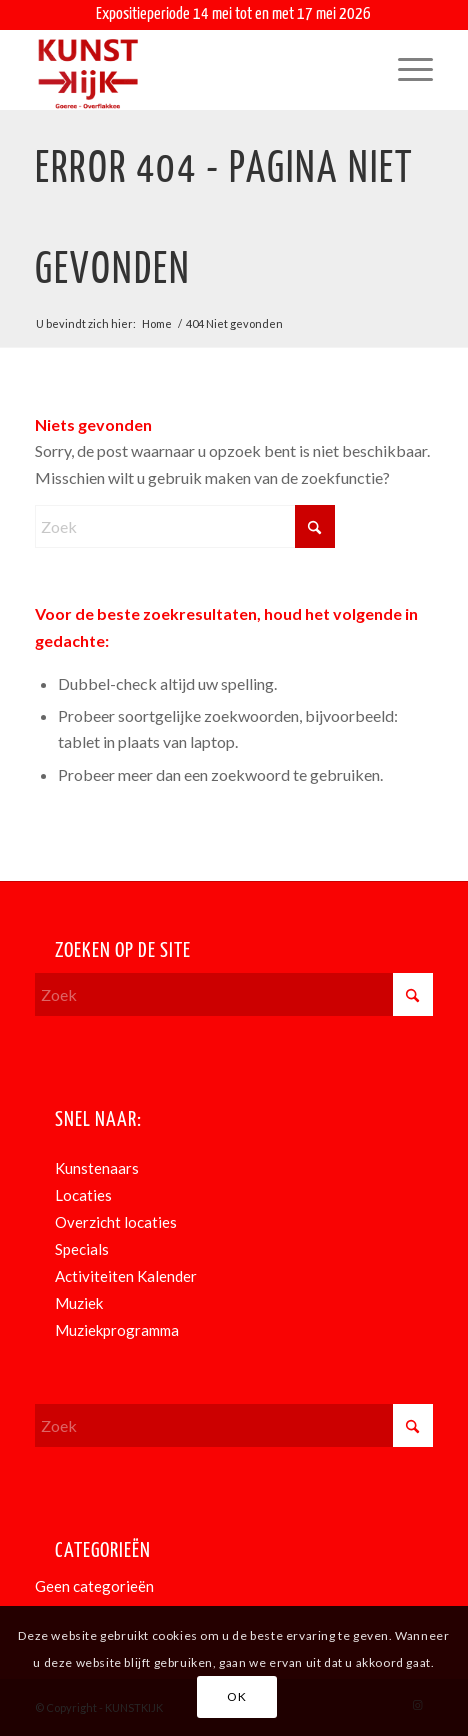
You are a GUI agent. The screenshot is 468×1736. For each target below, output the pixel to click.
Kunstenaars (97, 1168)
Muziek (79, 1303)
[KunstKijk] (194, 70)
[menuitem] (405, 70)
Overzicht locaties (116, 1222)
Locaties (83, 1195)
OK (236, 1696)
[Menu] (405, 70)
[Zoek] (185, 526)
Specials (82, 1249)
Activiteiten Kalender (126, 1276)
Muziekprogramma (117, 1330)
